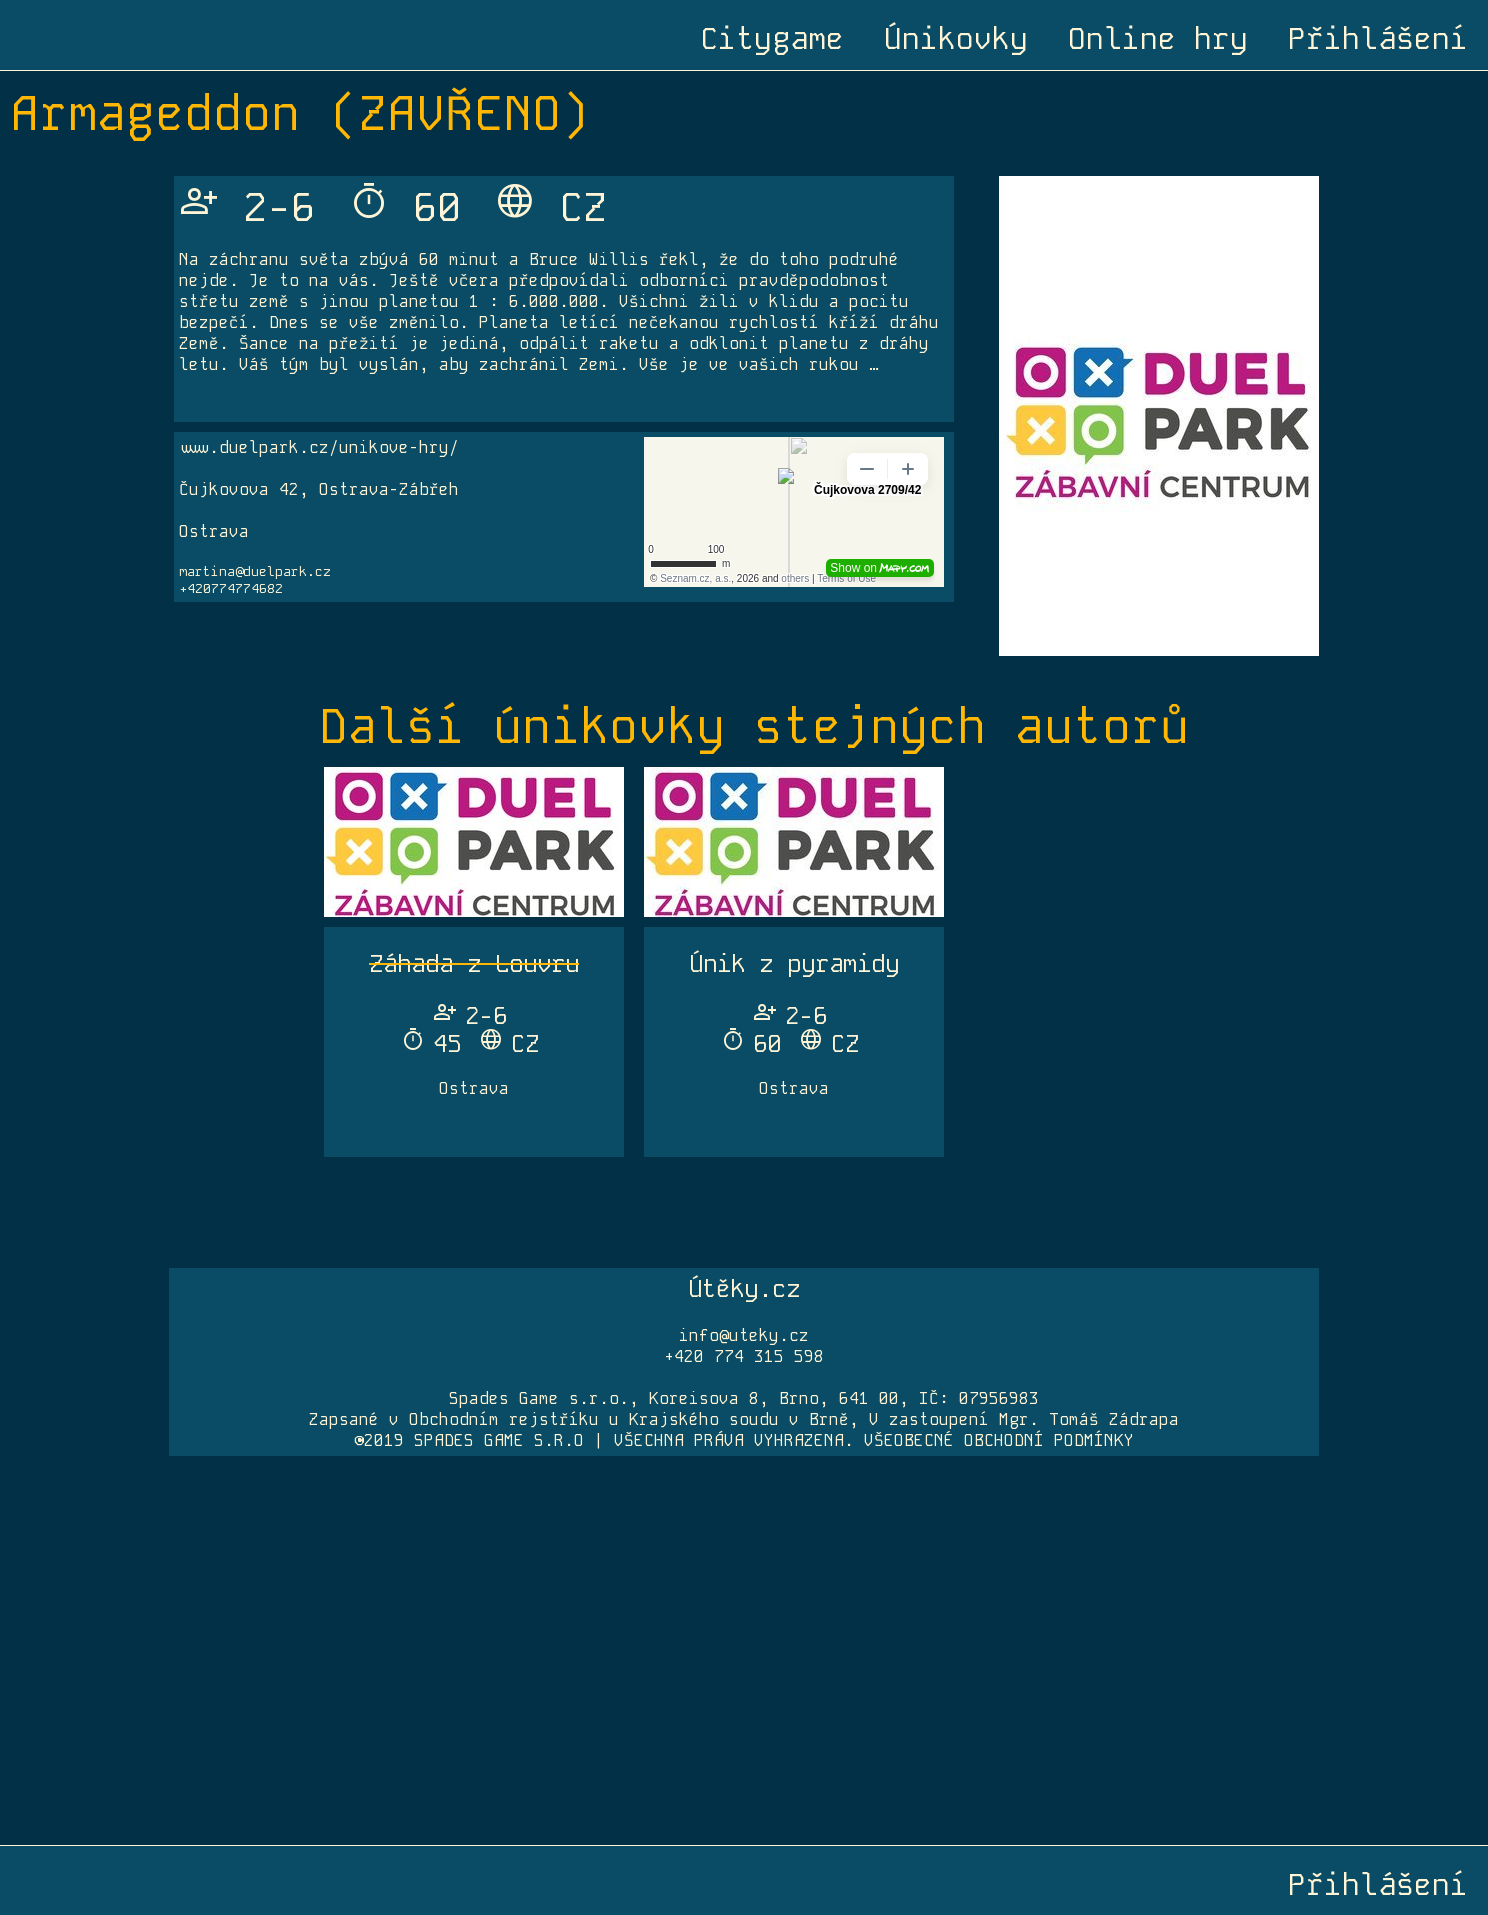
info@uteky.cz (744, 1335)
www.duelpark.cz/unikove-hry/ (319, 447)
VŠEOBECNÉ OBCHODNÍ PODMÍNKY (999, 1440)
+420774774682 (231, 588)
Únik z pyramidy (794, 963)
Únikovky (956, 39)
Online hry (1158, 39)
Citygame (772, 39)
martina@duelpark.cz (255, 571)
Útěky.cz (744, 1288)
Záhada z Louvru (474, 963)
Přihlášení (1378, 39)
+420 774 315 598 (744, 1356)
